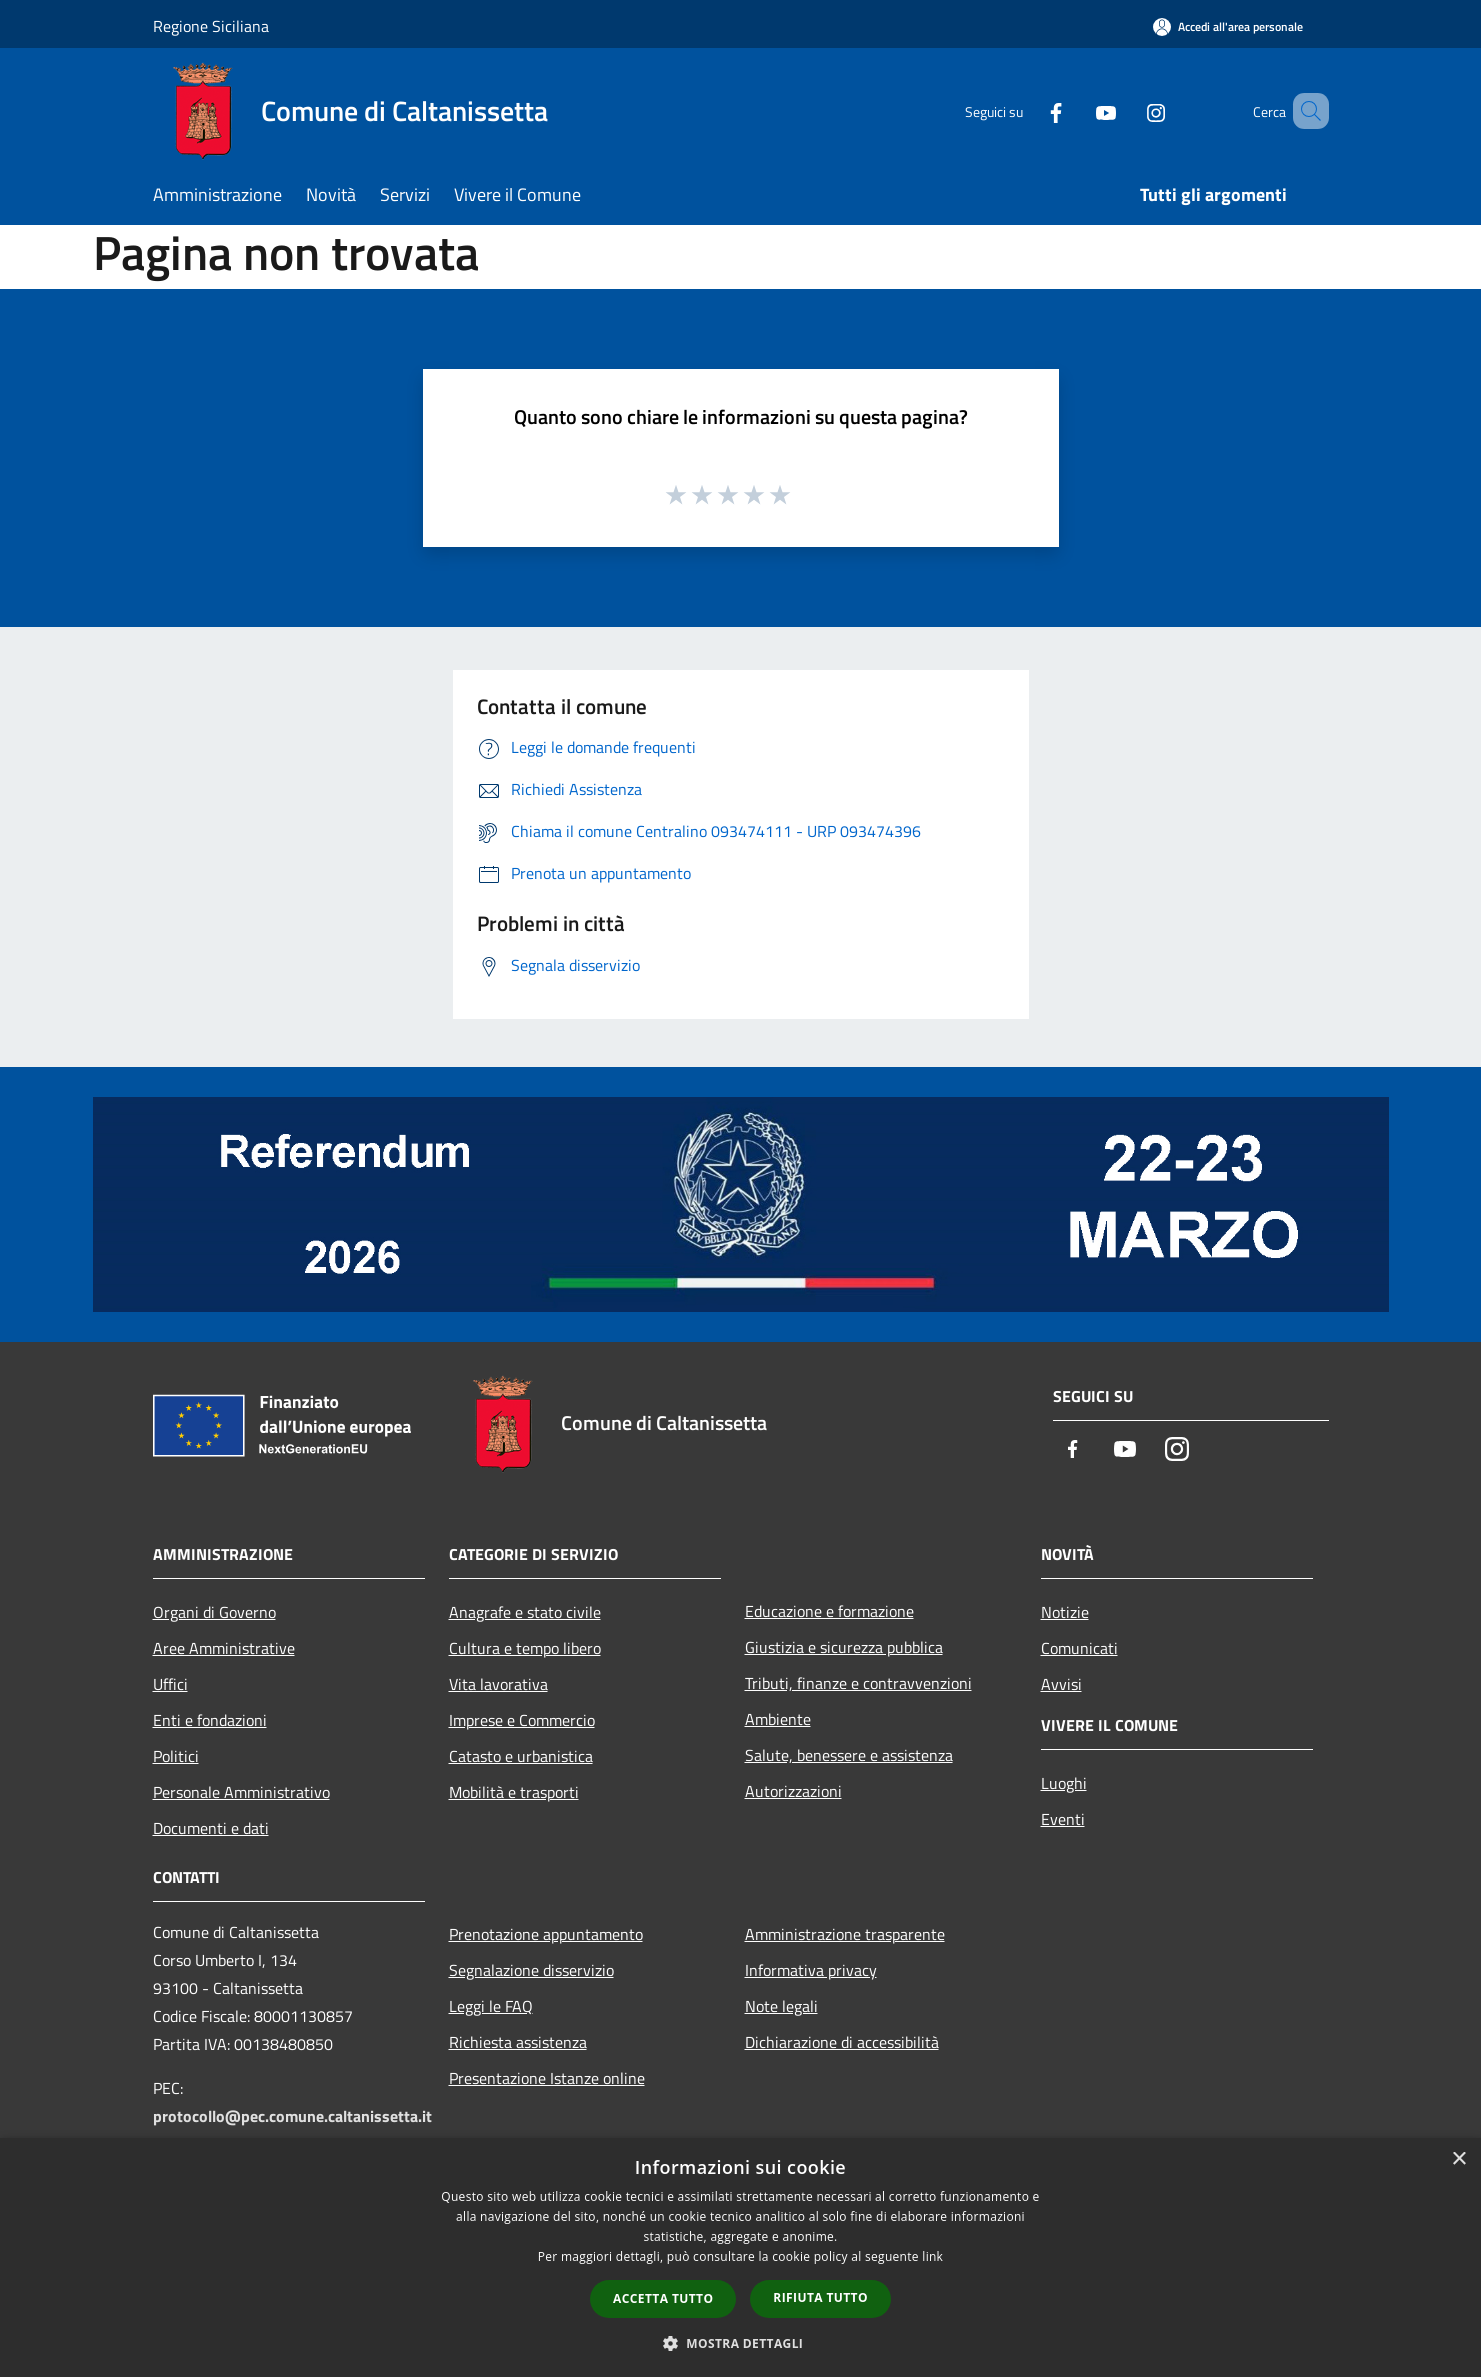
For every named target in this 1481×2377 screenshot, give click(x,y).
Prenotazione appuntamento (546, 1934)
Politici (176, 1756)
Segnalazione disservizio (531, 1970)
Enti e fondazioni (210, 1720)
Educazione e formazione (829, 1611)
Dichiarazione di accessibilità (842, 2042)
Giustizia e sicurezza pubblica (844, 1647)
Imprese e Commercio (522, 1720)
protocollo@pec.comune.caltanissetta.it (292, 2116)
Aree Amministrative (224, 1648)
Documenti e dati (211, 1828)
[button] (741, 2343)
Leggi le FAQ (491, 2006)
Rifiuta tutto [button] (820, 2297)
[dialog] (740, 2257)
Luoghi (1064, 1783)
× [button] (1458, 2159)
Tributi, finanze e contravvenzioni (858, 1683)
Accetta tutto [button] (663, 2298)
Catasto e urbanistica (521, 1756)
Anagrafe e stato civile (525, 1612)
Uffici (170, 1684)
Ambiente (778, 1719)
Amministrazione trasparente (845, 1934)
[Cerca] (1305, 111)
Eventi (1063, 1819)
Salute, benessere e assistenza (849, 1755)
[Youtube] (1077, 110)
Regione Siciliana (211, 26)
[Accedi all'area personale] (1228, 26)
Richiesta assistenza (518, 2042)
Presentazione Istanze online (547, 2078)
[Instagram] (1127, 110)
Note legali (781, 2006)
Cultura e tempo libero (525, 1648)
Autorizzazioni (793, 1791)
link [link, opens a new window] (932, 2256)
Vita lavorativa (498, 1684)
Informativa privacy (811, 1970)
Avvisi (1061, 1684)
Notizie (1065, 1612)
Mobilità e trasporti (514, 1792)
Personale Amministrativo (241, 1792)
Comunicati (1079, 1648)
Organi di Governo (214, 1612)
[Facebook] (1027, 110)
